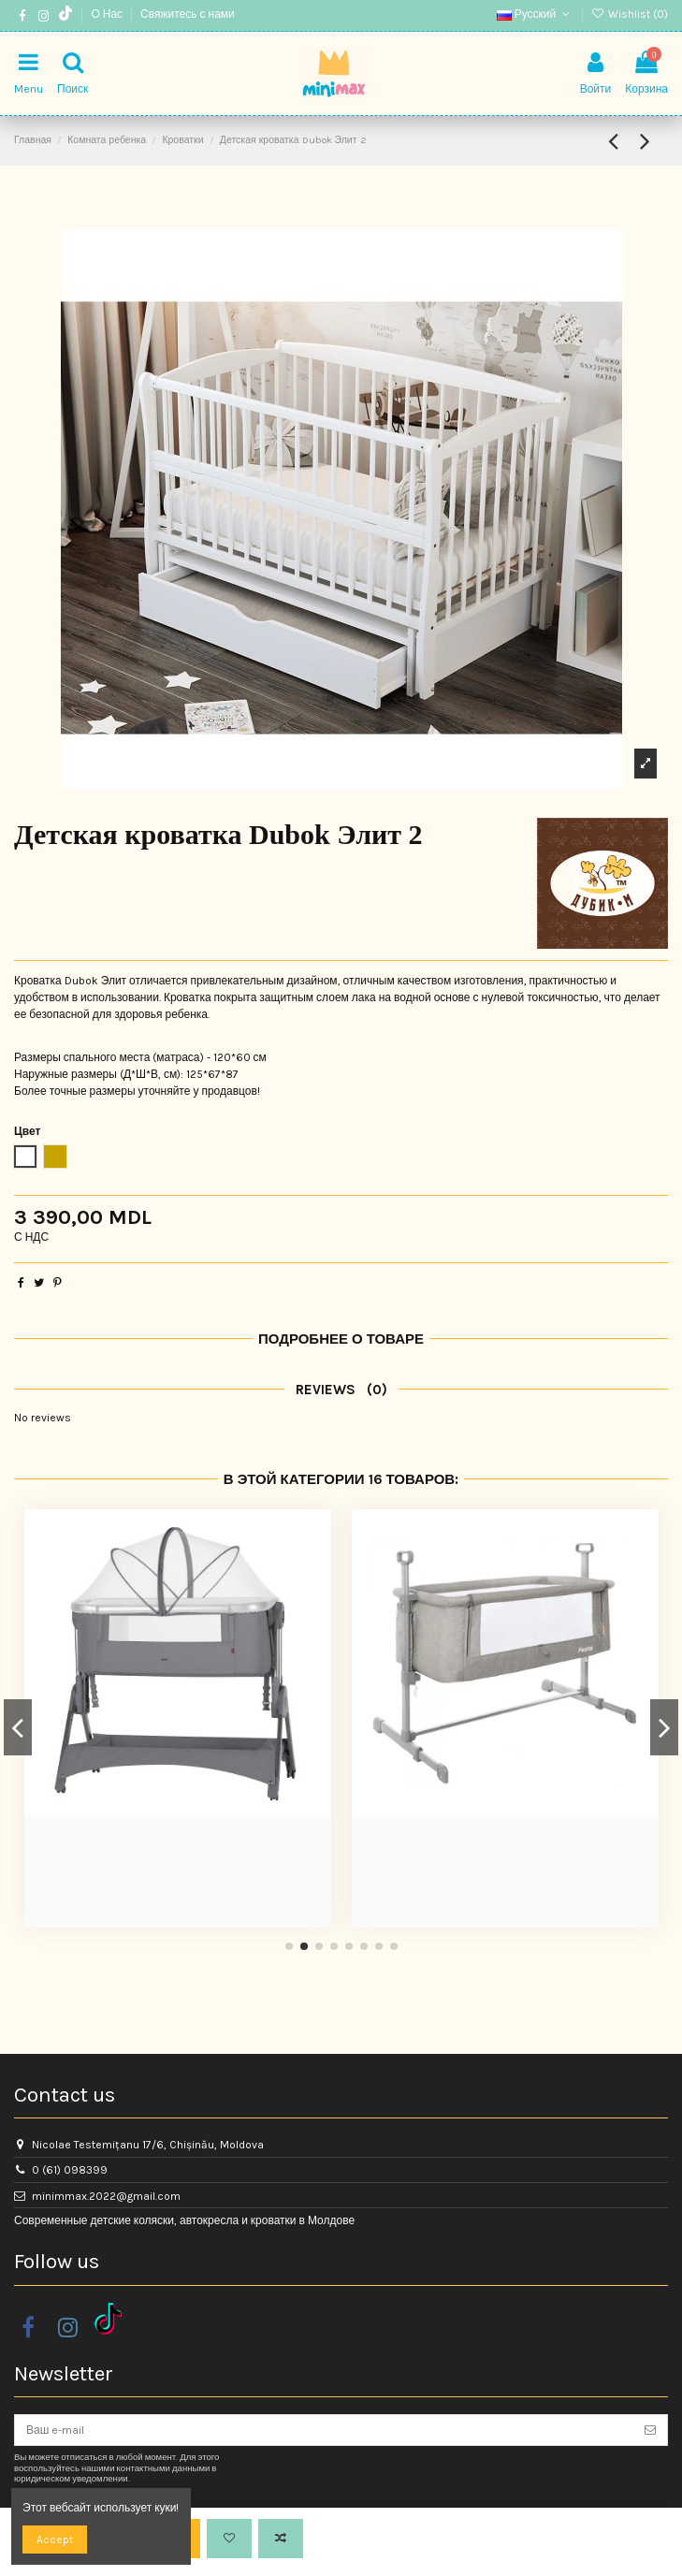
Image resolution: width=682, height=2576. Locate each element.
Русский (535, 14)
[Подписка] (650, 2430)
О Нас (108, 14)
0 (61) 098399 (70, 2169)
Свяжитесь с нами (187, 14)
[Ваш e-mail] (324, 2430)
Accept (54, 2539)
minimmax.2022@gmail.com (106, 2196)
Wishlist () (629, 14)
